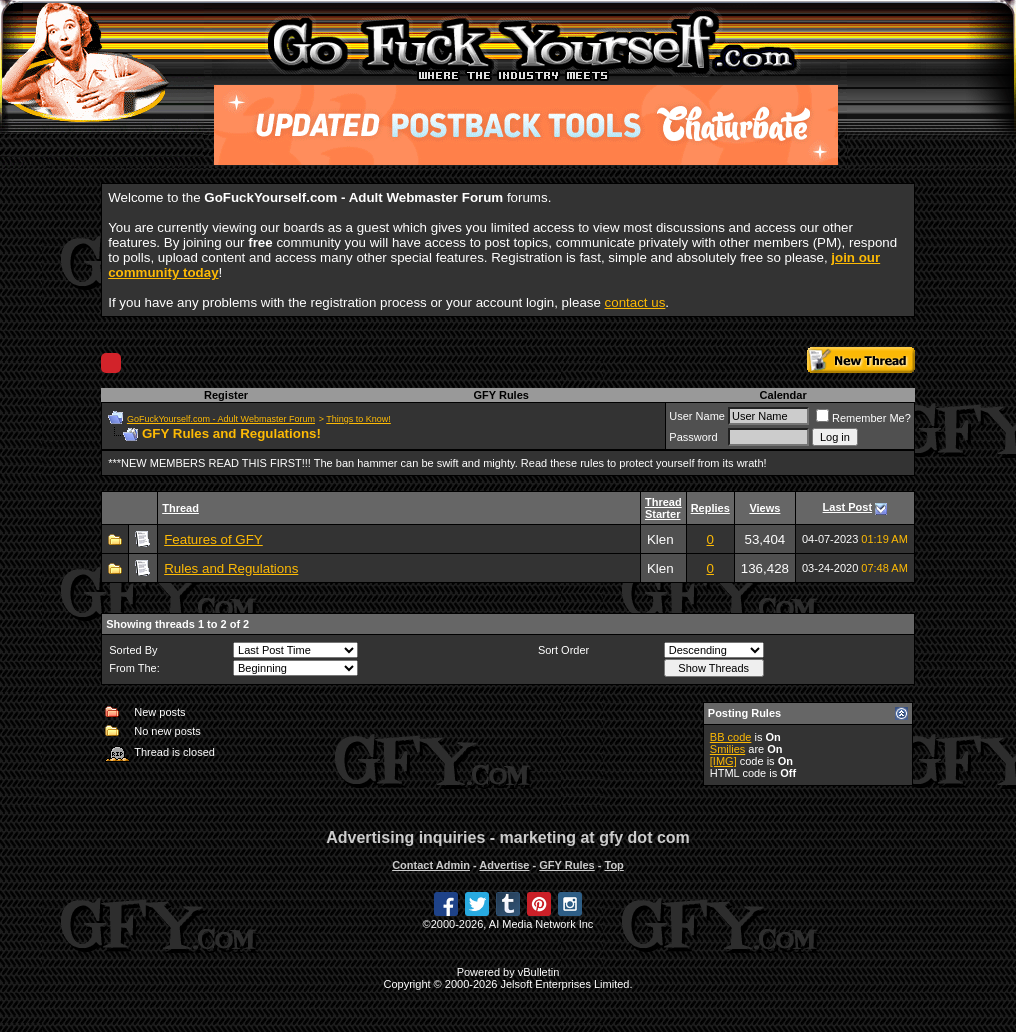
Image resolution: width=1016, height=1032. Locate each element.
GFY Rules (500, 395)
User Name (697, 416)
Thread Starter (663, 508)
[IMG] (723, 761)
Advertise (504, 865)
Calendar (783, 395)
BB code (731, 737)
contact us (635, 302)
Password (693, 437)
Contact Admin (431, 865)
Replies (710, 508)
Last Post (848, 507)
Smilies (727, 749)
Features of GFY (213, 539)
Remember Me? (863, 418)
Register (226, 395)
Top (613, 865)
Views (764, 508)
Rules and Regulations (231, 568)
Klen (660, 539)
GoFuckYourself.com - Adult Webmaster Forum (221, 419)
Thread (180, 508)
